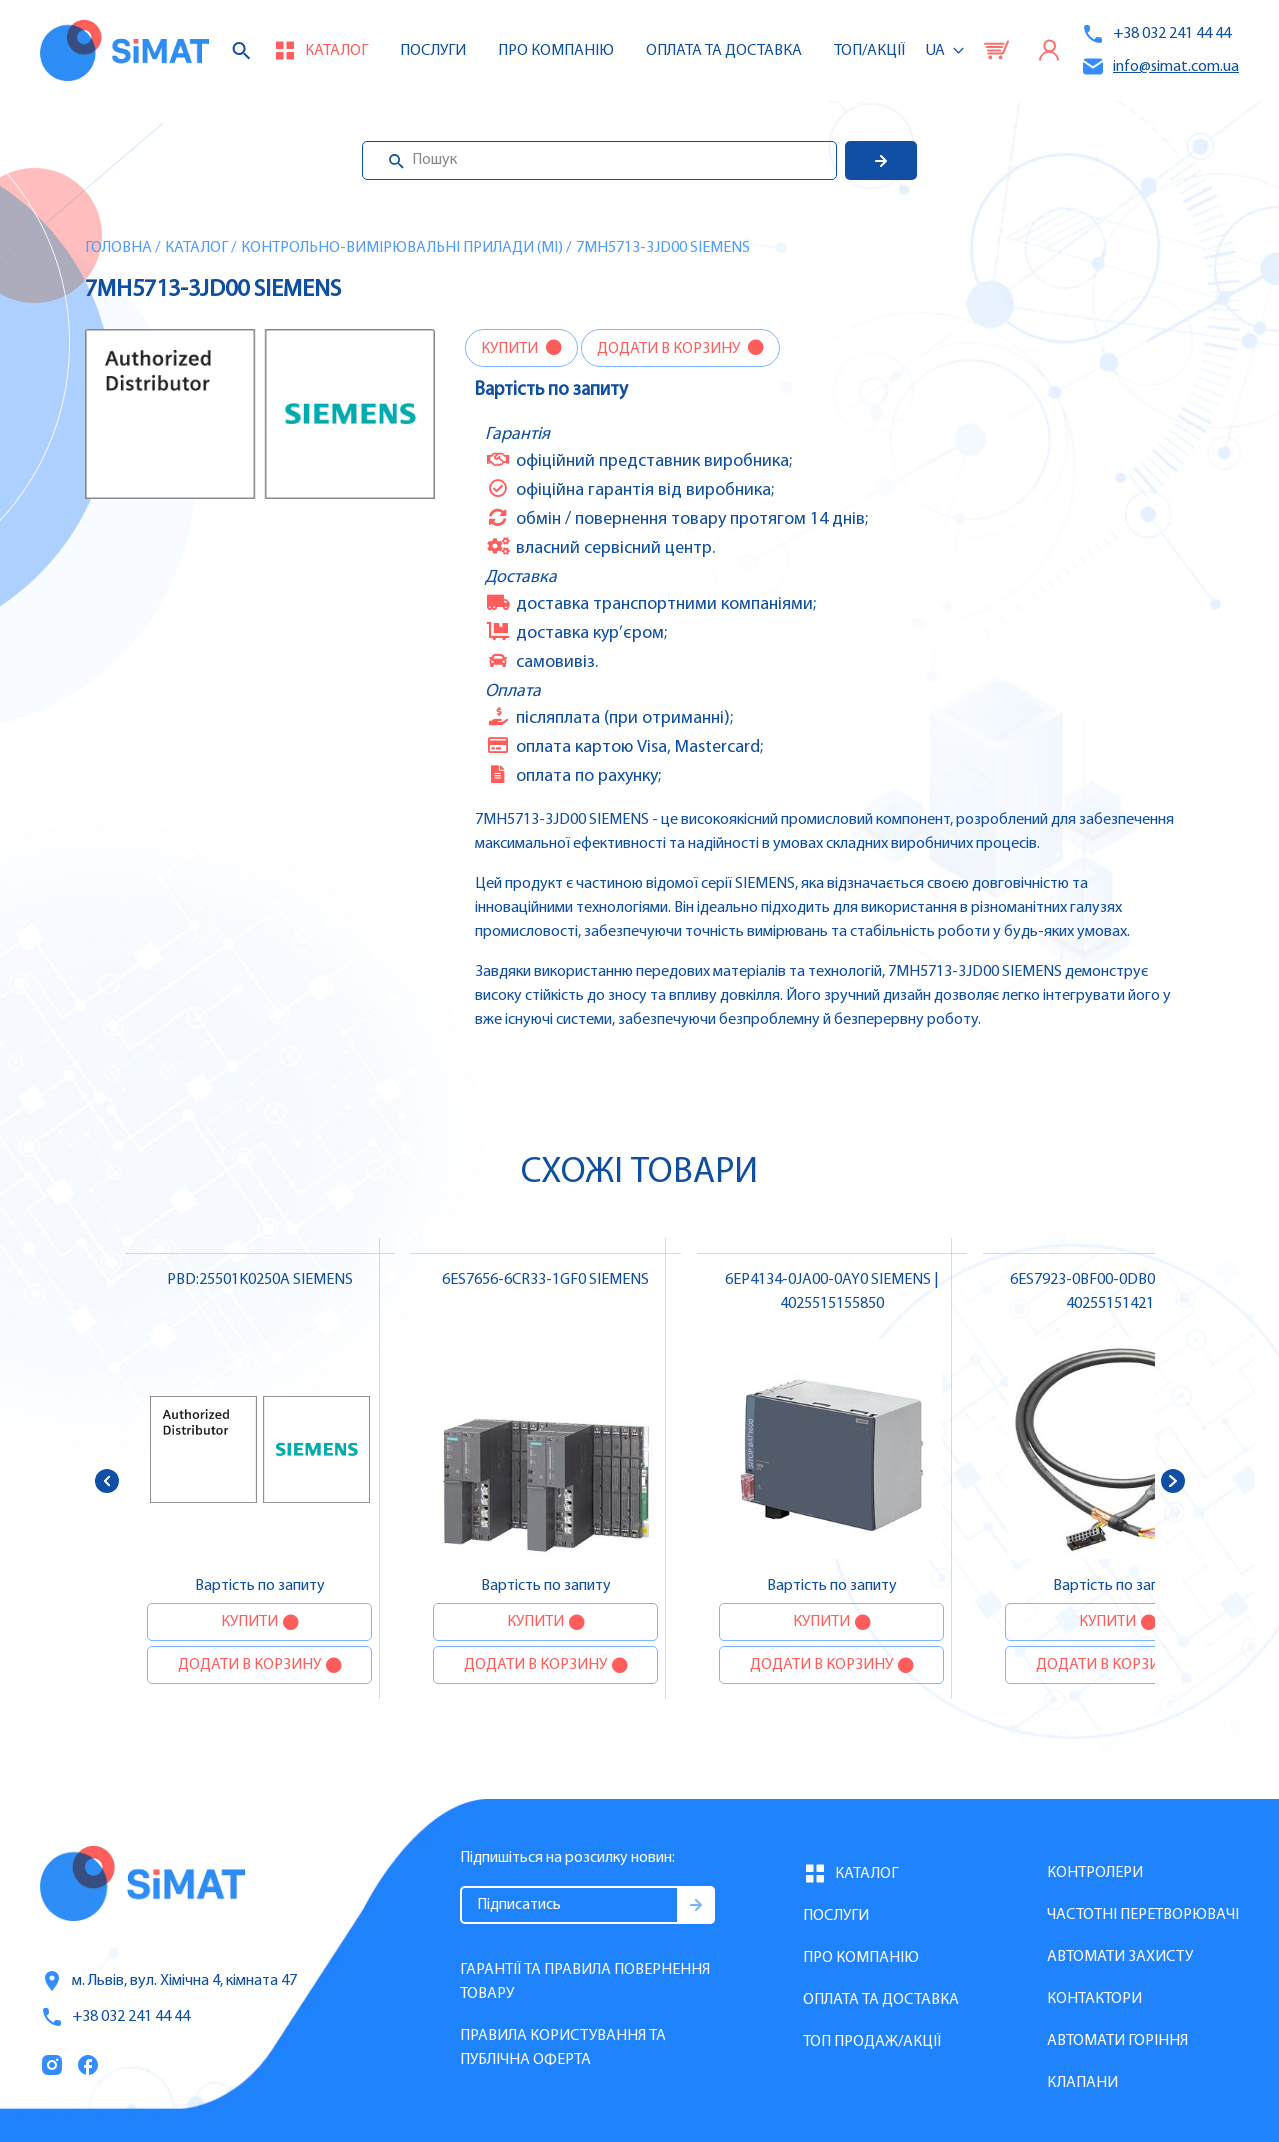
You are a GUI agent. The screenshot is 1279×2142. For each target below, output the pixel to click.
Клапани (1082, 2083)
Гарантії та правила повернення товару (585, 1982)
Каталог (196, 248)
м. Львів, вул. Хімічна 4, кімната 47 (168, 1981)
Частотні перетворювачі (1143, 1915)
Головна (118, 248)
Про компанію (861, 1958)
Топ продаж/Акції (872, 2042)
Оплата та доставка (724, 51)
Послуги (433, 51)
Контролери (1095, 1873)
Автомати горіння (1117, 2041)
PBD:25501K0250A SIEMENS (260, 1280)
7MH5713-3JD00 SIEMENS (663, 248)
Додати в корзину (670, 349)
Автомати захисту (1120, 1957)
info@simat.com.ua (1160, 66)
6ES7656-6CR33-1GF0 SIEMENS (545, 1280)
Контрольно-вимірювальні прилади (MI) (402, 248)
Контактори (1094, 1999)
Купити (511, 349)
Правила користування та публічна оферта (563, 2048)
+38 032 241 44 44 (1156, 34)
